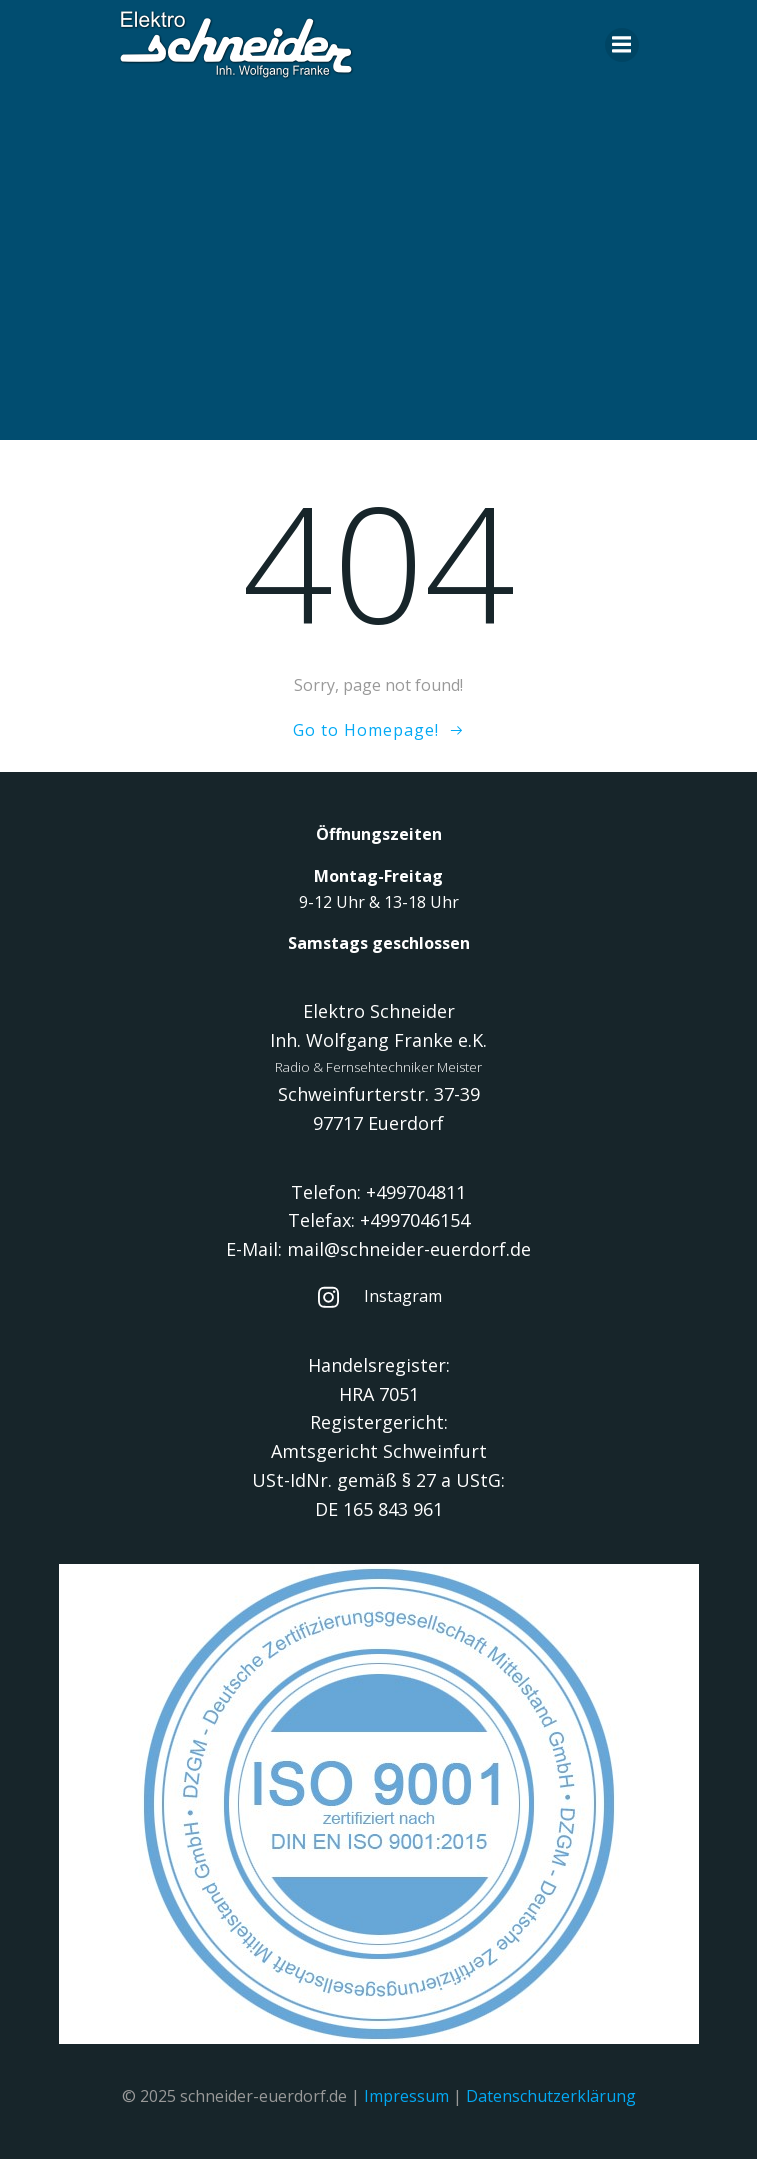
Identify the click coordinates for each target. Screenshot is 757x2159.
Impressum (406, 2096)
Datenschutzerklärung (551, 2096)
